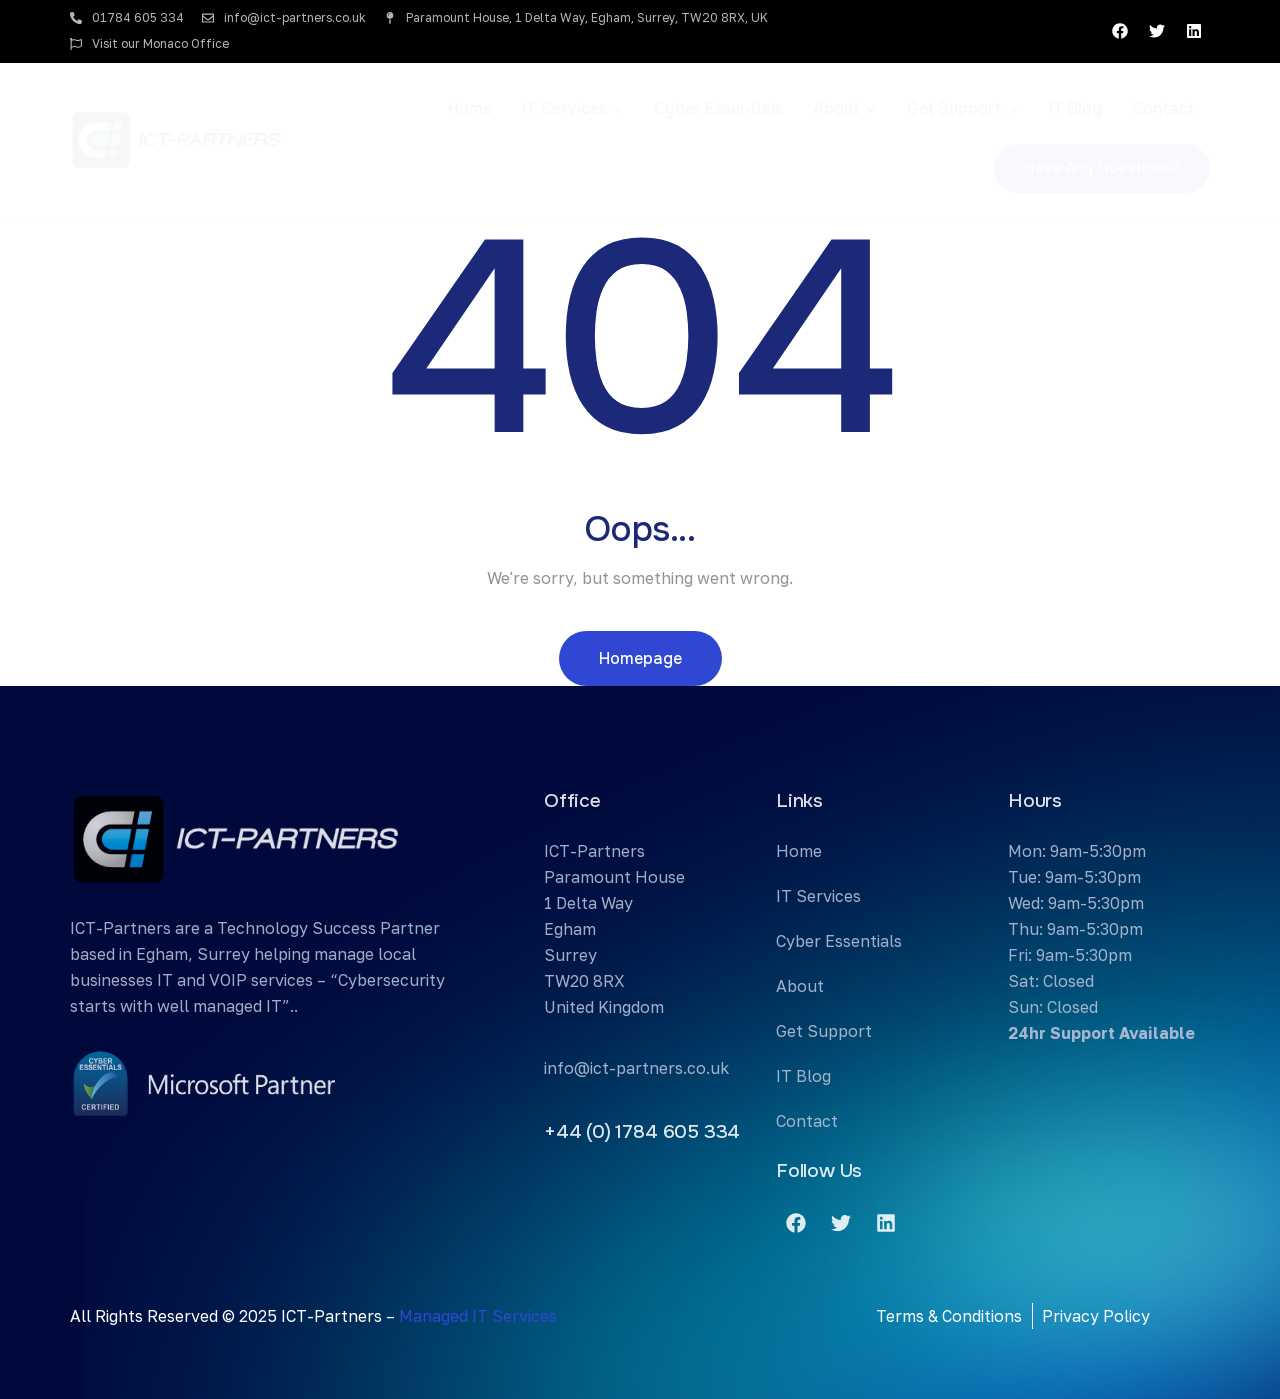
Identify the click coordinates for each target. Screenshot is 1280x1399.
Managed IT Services (478, 1316)
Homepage (640, 658)
